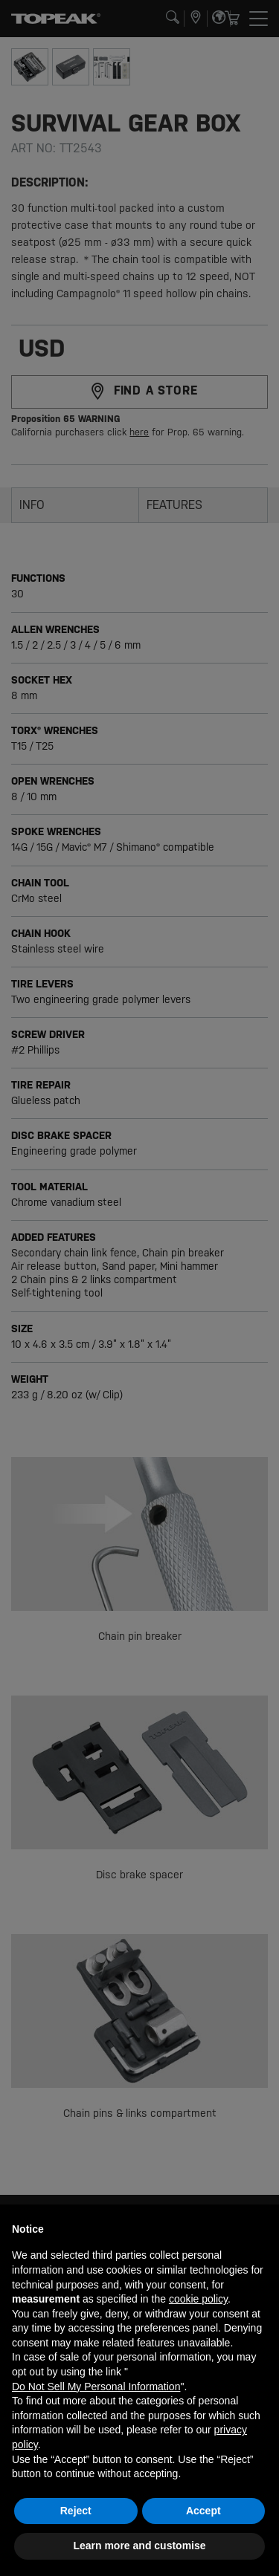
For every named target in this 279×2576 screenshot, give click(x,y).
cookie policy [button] (198, 2299)
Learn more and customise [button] (139, 2545)
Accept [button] (203, 2511)
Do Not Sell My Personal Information (96, 2386)
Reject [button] (76, 2511)
